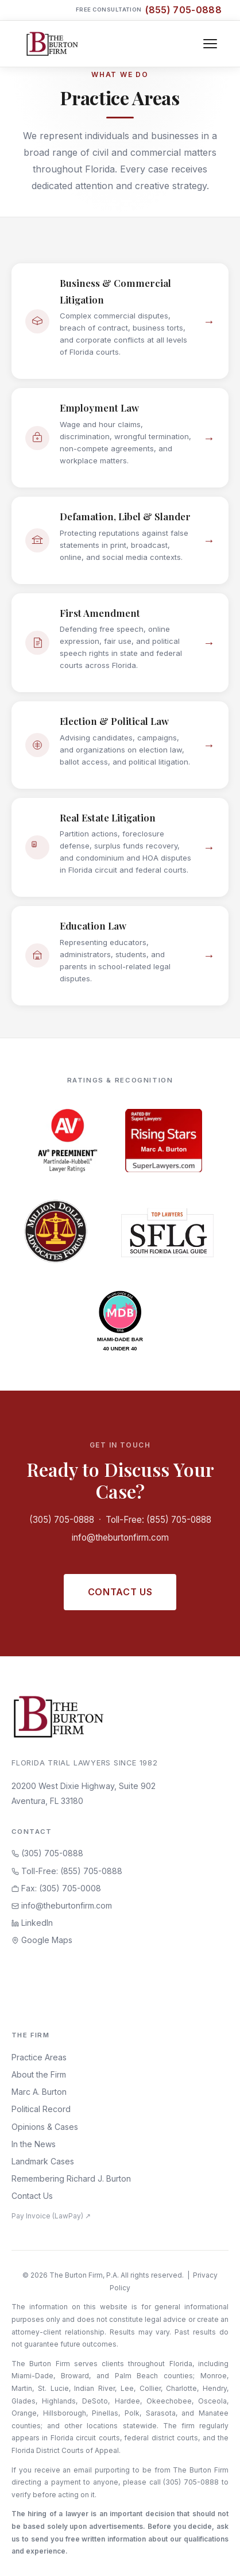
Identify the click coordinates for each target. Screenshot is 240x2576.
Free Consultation (149, 10)
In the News (33, 2144)
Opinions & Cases (44, 2127)
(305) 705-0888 (61, 1519)
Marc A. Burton (39, 2092)
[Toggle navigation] (210, 43)
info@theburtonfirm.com (120, 1537)
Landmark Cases (42, 2161)
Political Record (41, 2109)
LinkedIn (32, 1923)
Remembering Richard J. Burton (71, 2178)
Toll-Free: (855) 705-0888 (158, 1519)
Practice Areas (39, 2057)
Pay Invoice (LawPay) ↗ (51, 2216)
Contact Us (120, 1592)
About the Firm (38, 2074)
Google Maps (41, 1940)
